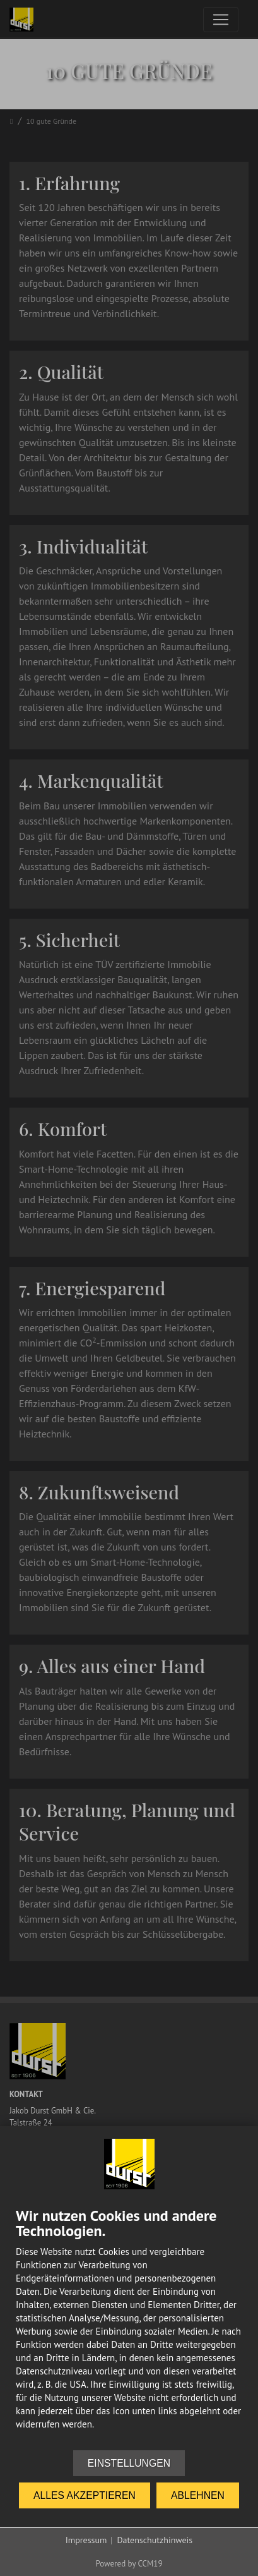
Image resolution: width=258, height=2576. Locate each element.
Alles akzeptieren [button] (84, 2495)
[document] (129, 2329)
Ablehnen (198, 2495)
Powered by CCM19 (128, 2563)
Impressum (86, 2540)
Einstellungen (129, 2463)
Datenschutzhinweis (154, 2540)
